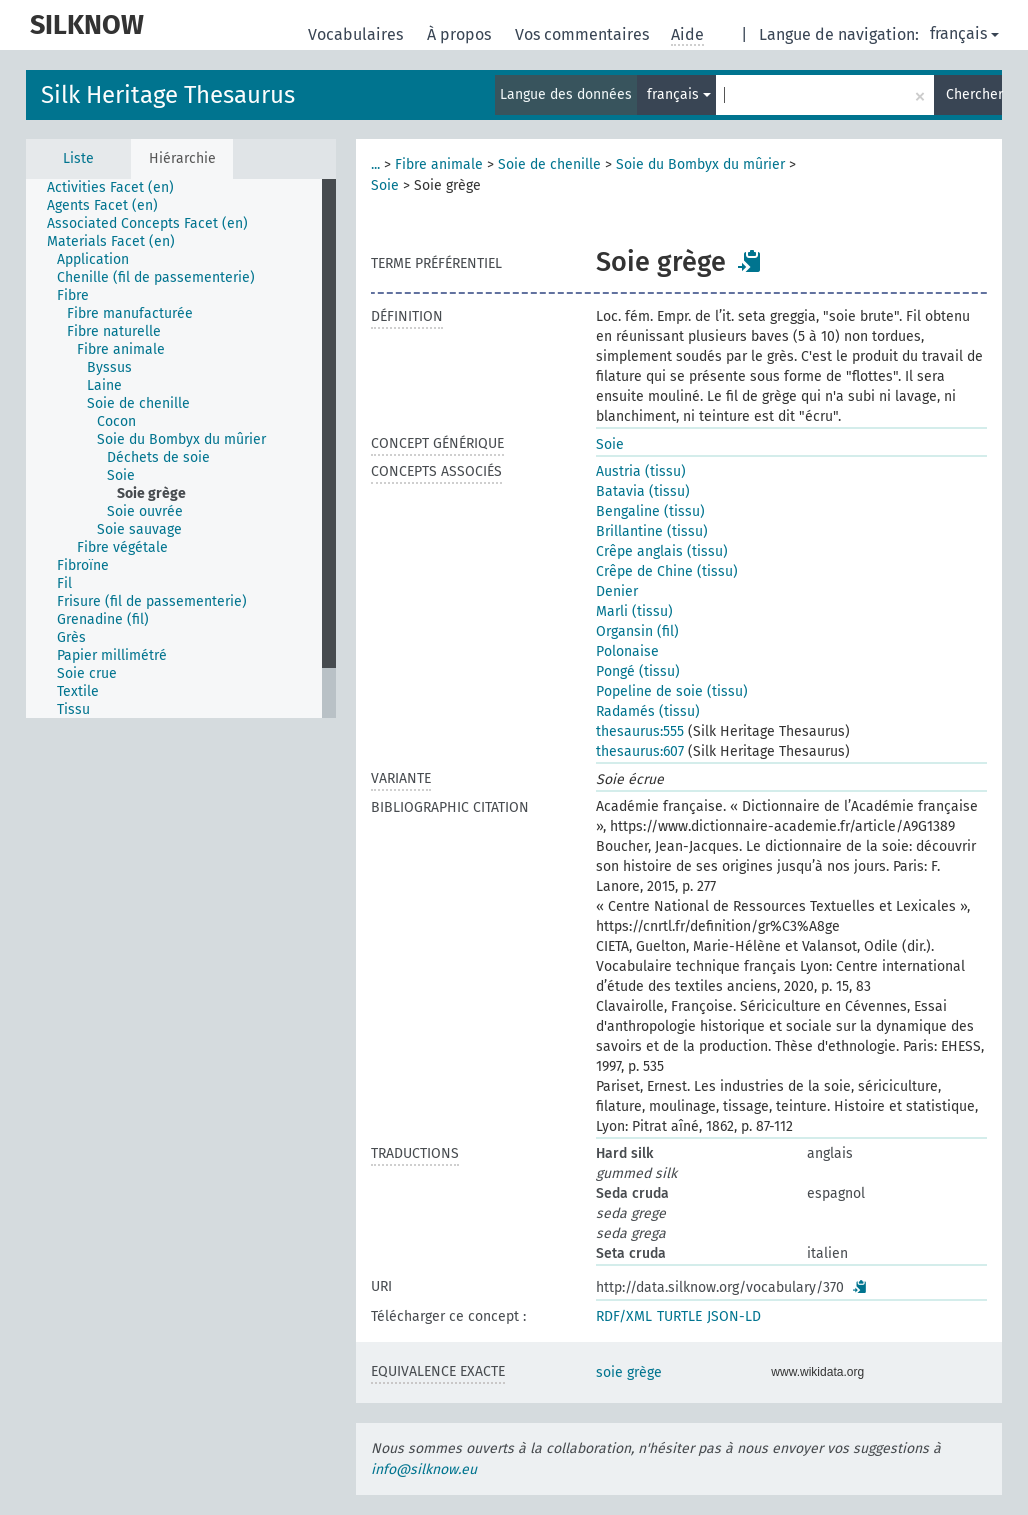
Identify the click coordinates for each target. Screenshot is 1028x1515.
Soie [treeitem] (121, 475)
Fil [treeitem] (64, 583)
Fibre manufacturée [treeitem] (130, 313)
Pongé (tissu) (638, 671)
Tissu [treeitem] (73, 709)
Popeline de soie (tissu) (672, 691)
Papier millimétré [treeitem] (112, 655)
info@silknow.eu (424, 1469)
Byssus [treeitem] (109, 367)
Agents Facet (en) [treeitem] (102, 205)
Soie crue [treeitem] (87, 673)
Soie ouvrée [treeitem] (145, 511)
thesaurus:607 (640, 751)
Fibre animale (439, 164)
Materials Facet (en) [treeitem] (111, 241)
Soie (385, 185)
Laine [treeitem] (104, 385)
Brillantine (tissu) (652, 531)
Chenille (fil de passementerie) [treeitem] (156, 277)
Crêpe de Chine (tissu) (667, 571)
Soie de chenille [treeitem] (138, 403)
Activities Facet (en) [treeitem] (110, 187)
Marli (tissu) (634, 611)
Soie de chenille (549, 164)
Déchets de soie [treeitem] (158, 457)
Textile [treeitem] (78, 691)
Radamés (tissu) (648, 711)
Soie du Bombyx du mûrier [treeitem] (181, 439)
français (964, 33)
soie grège (629, 1372)
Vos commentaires (584, 34)
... (375, 164)
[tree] (181, 448)
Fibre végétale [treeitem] (122, 547)
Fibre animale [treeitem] (121, 349)
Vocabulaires (357, 34)
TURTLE (679, 1316)
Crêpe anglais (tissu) (662, 551)
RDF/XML (624, 1316)
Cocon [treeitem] (116, 421)
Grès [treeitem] (71, 637)
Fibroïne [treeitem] (83, 565)
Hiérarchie (182, 158)
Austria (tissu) (641, 471)
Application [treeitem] (93, 259)
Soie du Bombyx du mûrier (700, 164)
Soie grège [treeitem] (151, 493)
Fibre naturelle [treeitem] (114, 331)
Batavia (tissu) (643, 491)
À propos (461, 34)
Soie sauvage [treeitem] (139, 529)
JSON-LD (734, 1316)
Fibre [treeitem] (73, 295)
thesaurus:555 (640, 731)
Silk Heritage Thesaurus (168, 95)
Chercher (974, 94)
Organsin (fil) (637, 631)
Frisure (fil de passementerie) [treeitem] (152, 601)
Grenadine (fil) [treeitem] (103, 619)
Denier (617, 591)
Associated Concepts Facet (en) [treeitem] (147, 223)
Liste (78, 158)
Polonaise (627, 651)
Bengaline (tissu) (650, 511)
